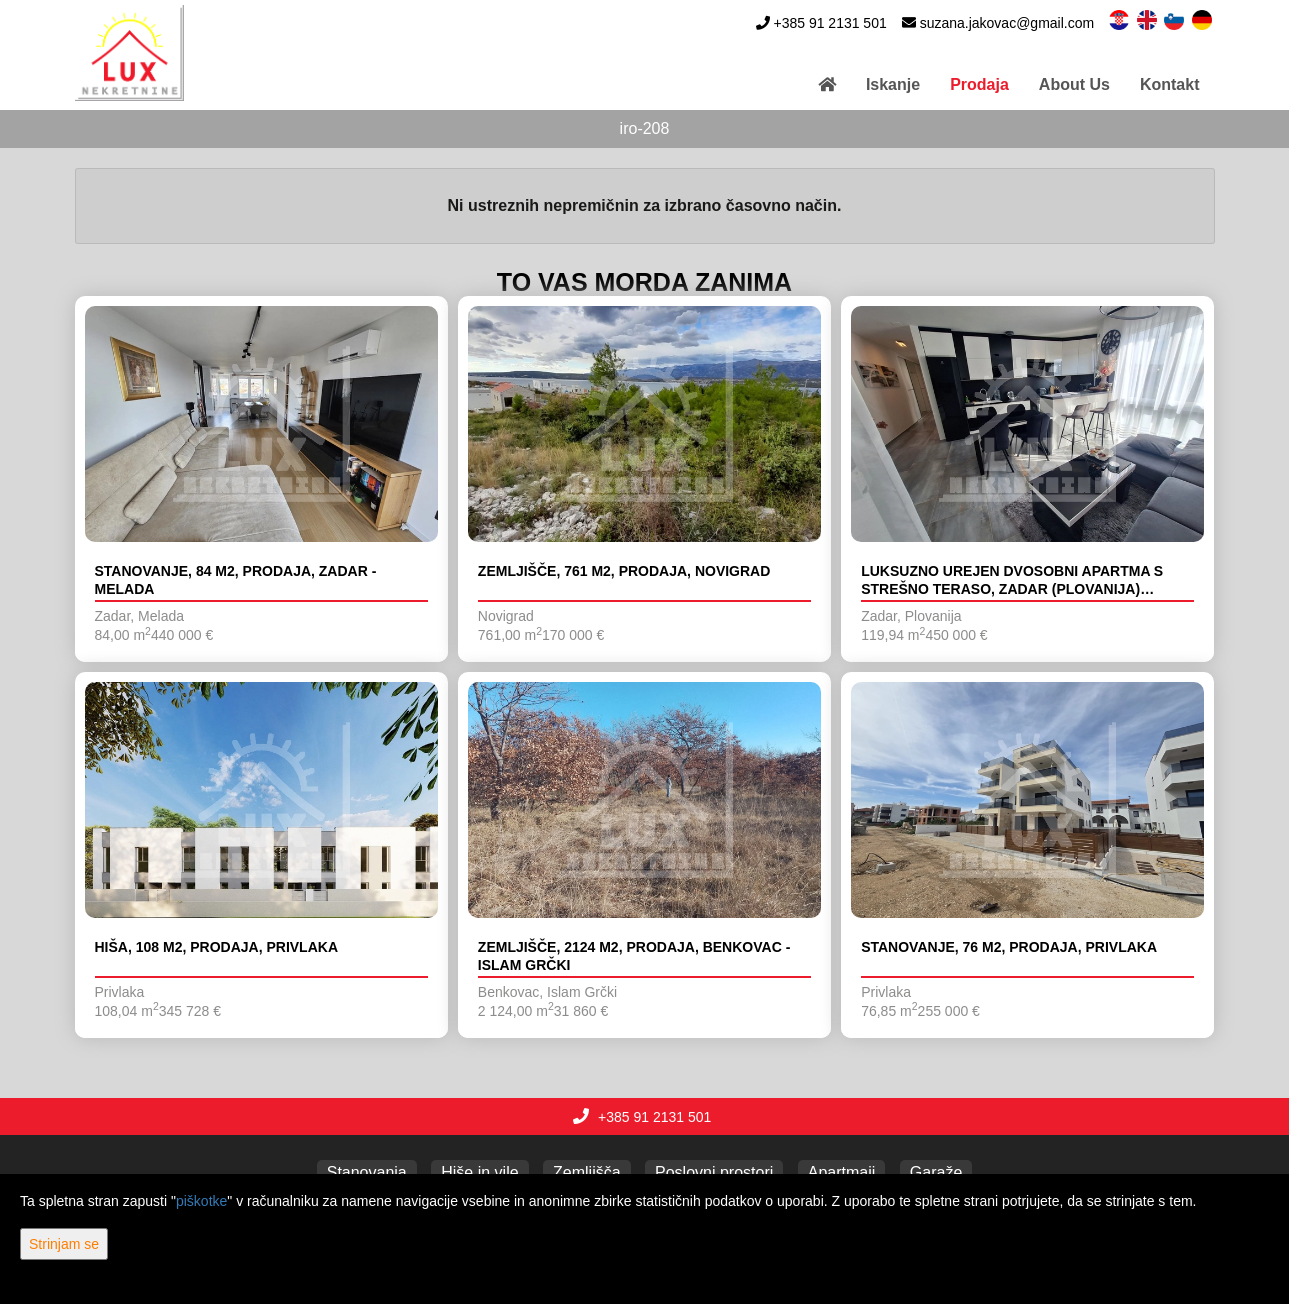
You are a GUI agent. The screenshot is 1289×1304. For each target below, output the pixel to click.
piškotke (201, 1201)
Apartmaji (842, 1172)
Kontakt (1170, 84)
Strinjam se (64, 1244)
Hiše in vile (479, 1172)
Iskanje (893, 84)
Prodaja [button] (979, 84)
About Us (1074, 84)
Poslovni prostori (714, 1172)
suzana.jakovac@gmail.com (1007, 23)
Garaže (936, 1172)
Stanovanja (367, 1172)
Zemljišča (587, 1172)
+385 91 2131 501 (829, 23)
